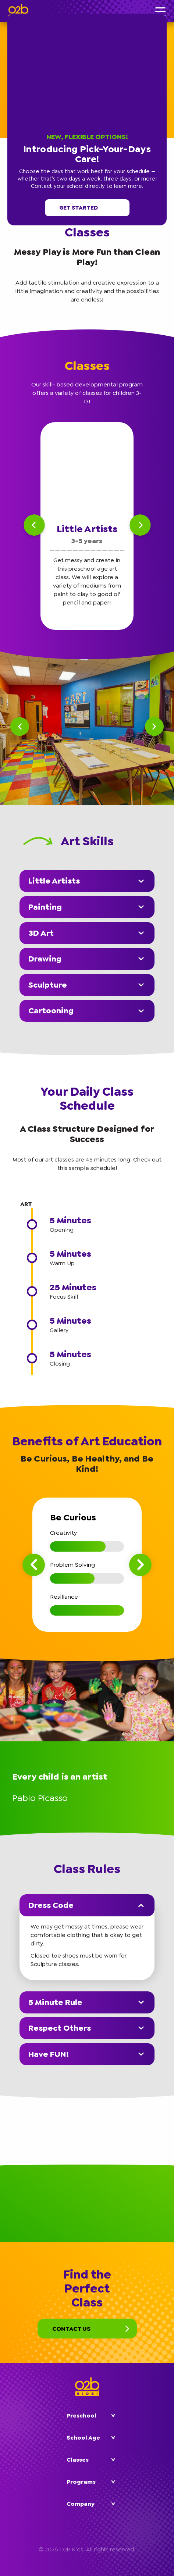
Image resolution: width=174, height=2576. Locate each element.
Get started (87, 207)
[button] (164, 15)
